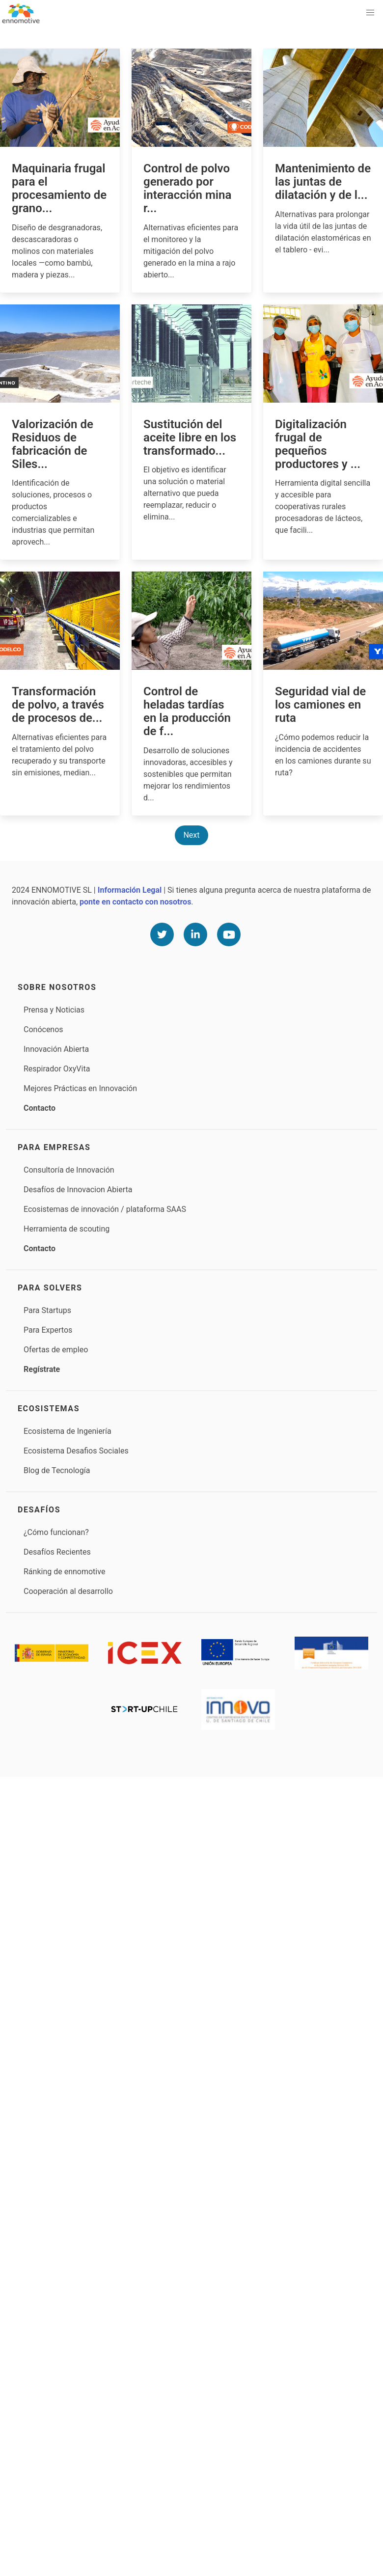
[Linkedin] (195, 934)
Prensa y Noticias (54, 1009)
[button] (370, 13)
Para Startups (47, 1310)
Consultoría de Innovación (69, 1170)
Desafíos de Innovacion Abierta (78, 1189)
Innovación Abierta (56, 1049)
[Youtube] (229, 934)
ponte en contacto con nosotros (135, 901)
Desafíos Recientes (57, 1552)
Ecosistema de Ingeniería (67, 1431)
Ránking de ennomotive (64, 1571)
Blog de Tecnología (57, 1470)
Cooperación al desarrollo (68, 1591)
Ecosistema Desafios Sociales (76, 1450)
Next (191, 835)
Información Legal (130, 890)
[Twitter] (162, 934)
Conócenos (43, 1029)
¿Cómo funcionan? (56, 1532)
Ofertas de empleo (56, 1349)
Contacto (39, 1108)
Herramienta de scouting (66, 1228)
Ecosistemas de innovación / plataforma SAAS (105, 1209)
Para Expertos (48, 1330)
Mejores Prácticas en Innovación (80, 1088)
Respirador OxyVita (57, 1068)
